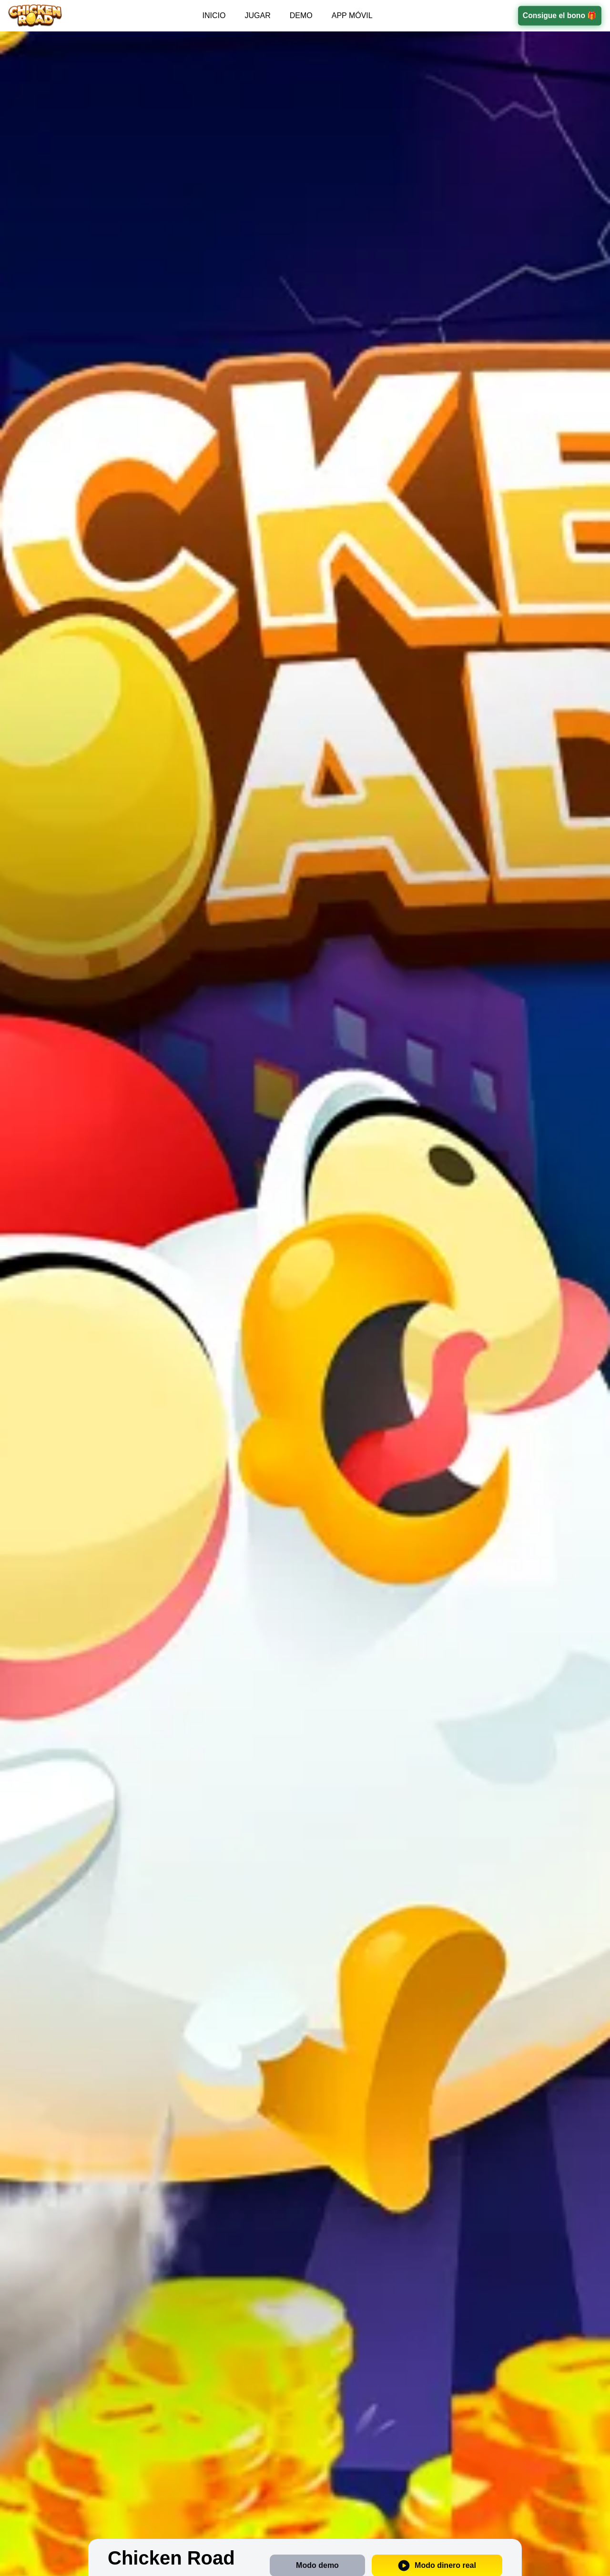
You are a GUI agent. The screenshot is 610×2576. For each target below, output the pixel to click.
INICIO (214, 15)
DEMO (301, 15)
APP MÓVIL (352, 15)
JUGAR (258, 15)
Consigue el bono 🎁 (559, 15)
